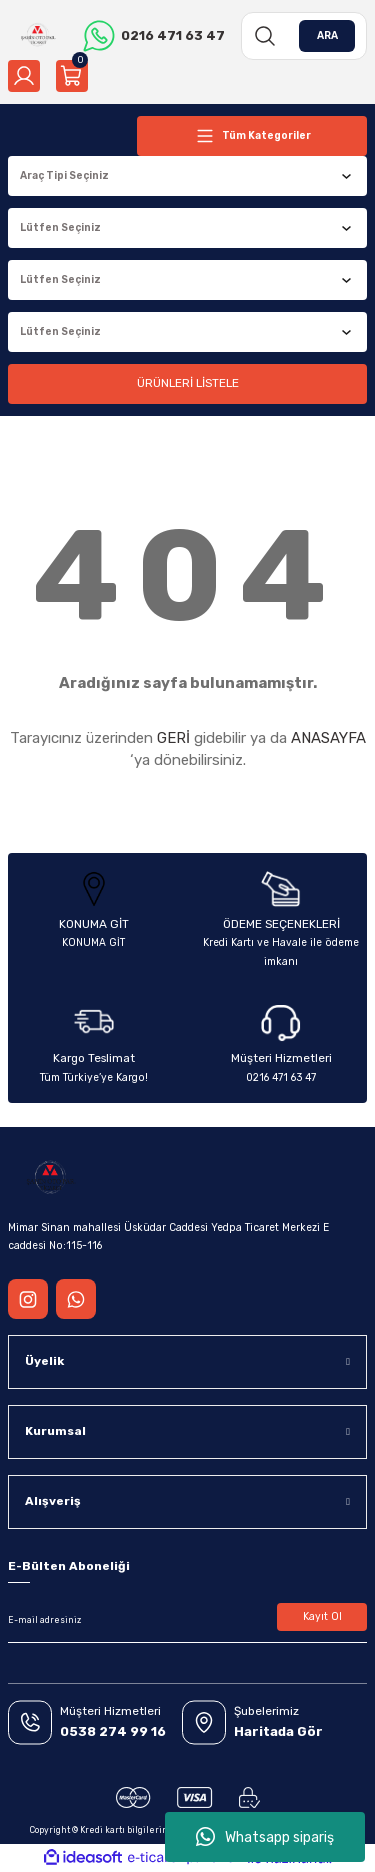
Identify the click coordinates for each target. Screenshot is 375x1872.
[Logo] (37, 36)
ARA (327, 35)
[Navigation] (252, 136)
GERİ (173, 738)
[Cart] (72, 76)
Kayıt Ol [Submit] (322, 1616)
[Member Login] (24, 76)
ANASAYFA (328, 738)
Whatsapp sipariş (265, 1837)
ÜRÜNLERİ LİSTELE (188, 383)
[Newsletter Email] (187, 1621)
